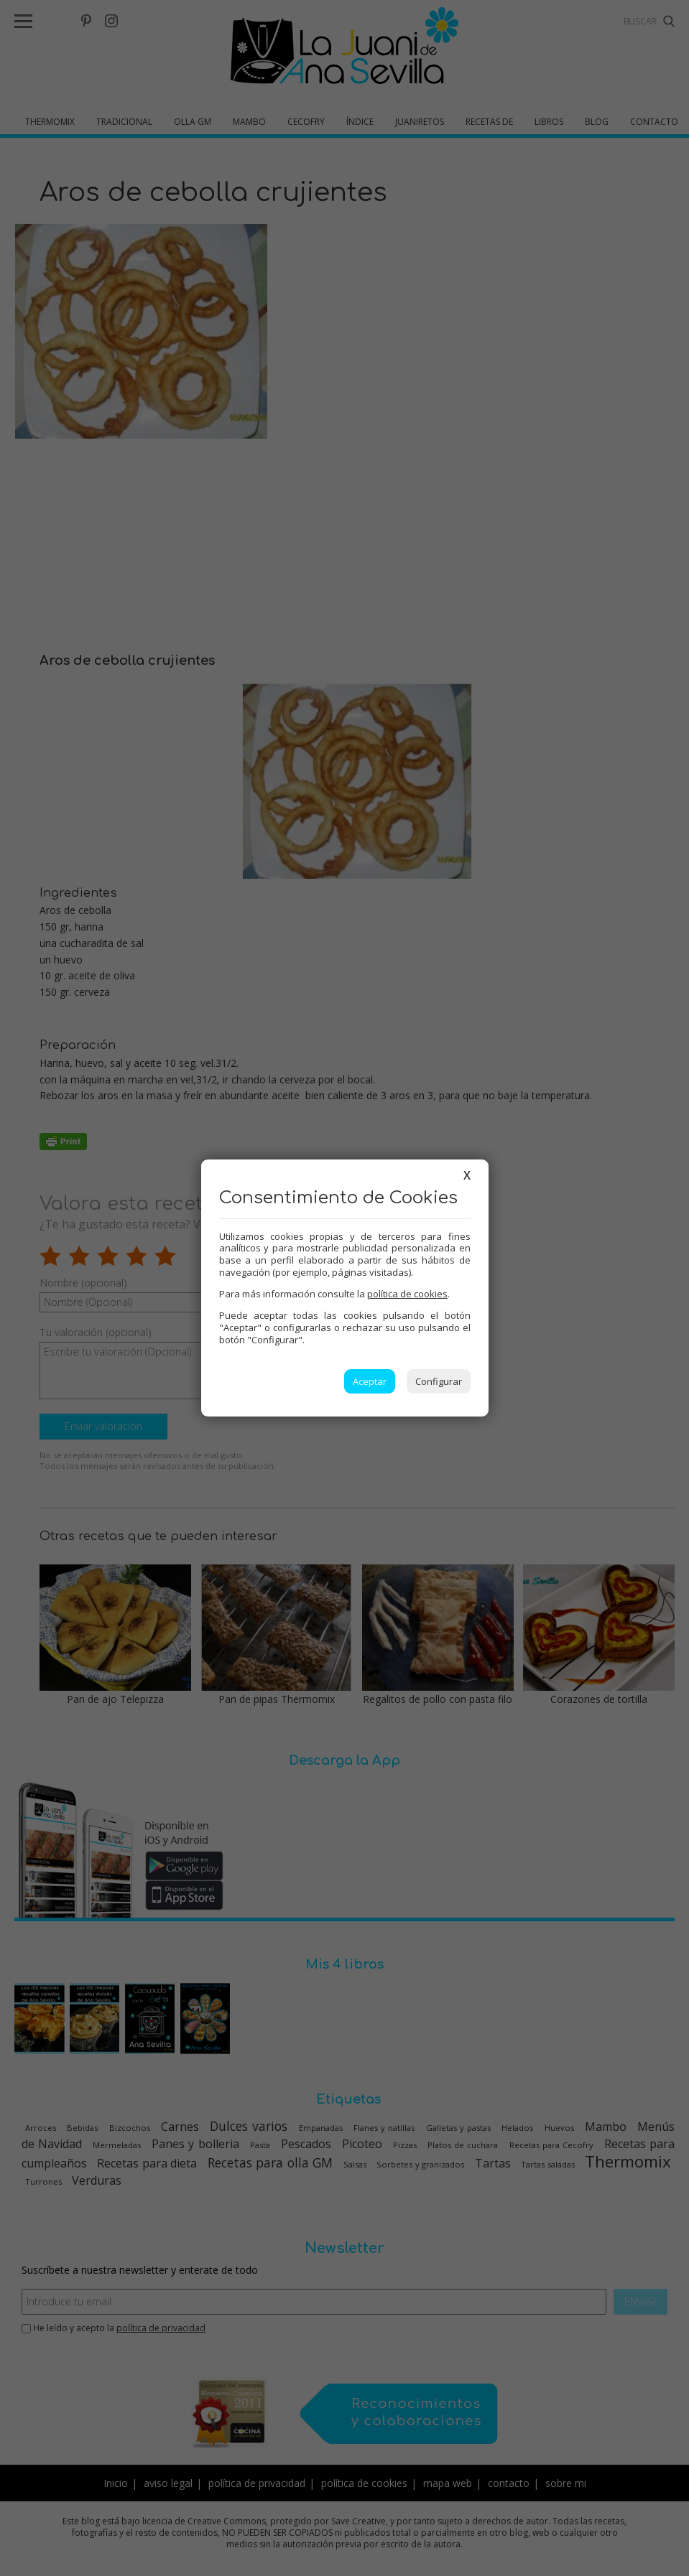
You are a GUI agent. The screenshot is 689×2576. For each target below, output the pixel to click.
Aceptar (370, 1381)
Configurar (438, 1381)
